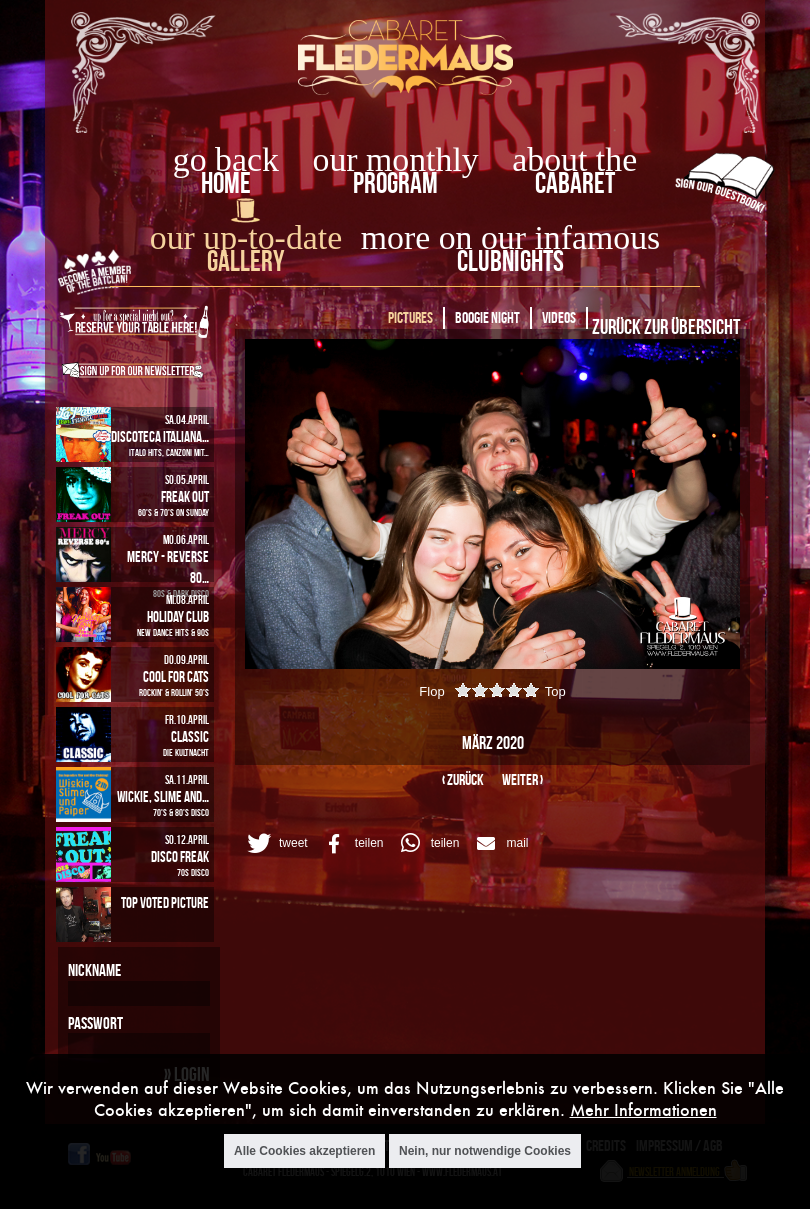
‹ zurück (463, 779)
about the (574, 159)
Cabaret (575, 182)
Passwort (95, 1023)
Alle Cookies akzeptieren (304, 1151)
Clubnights (510, 260)
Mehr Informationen (643, 1109)
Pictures (410, 317)
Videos (559, 317)
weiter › (522, 779)
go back (226, 159)
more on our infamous (510, 237)
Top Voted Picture (165, 902)
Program (395, 182)
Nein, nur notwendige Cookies (485, 1151)
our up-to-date (246, 237)
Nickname (94, 970)
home (226, 182)
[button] (274, 843)
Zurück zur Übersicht (666, 326)
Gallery (245, 260)
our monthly (396, 159)
